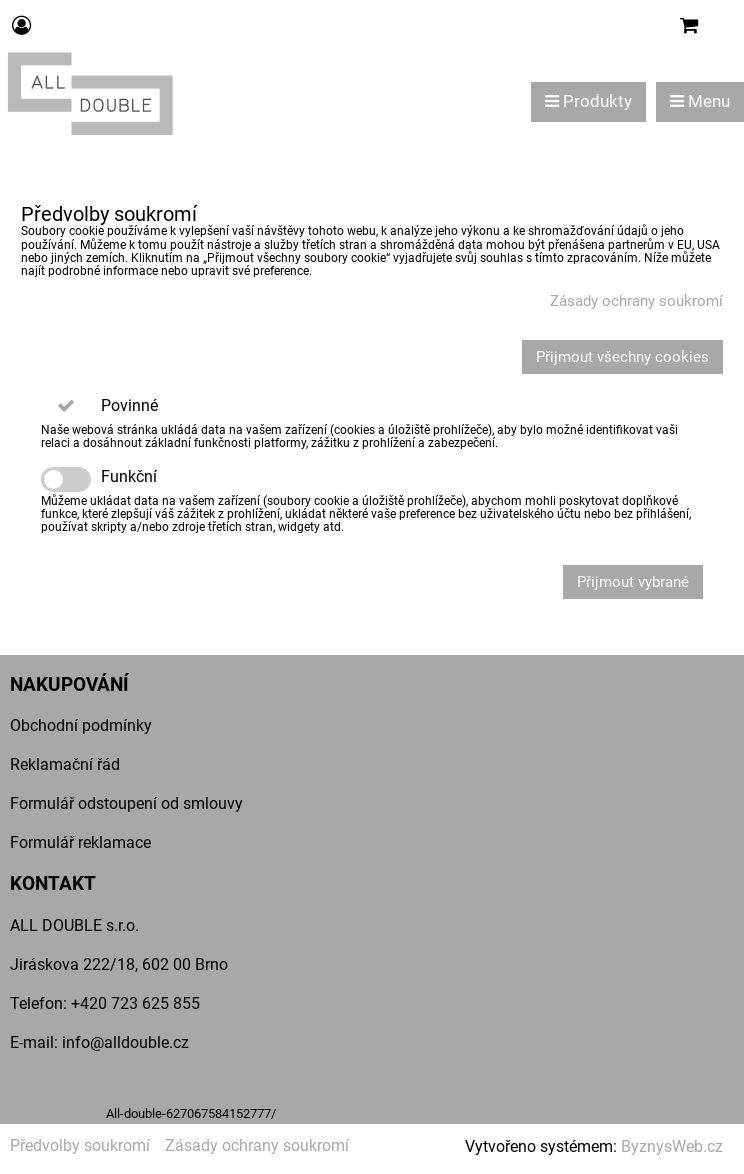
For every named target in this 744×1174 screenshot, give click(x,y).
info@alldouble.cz (125, 1042)
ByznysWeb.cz (672, 1146)
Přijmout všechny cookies (622, 357)
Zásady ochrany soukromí (636, 301)
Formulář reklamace (80, 842)
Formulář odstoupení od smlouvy (126, 803)
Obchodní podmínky (81, 725)
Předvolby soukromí (80, 1145)
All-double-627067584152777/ (191, 1113)
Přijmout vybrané (633, 582)
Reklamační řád (65, 764)
